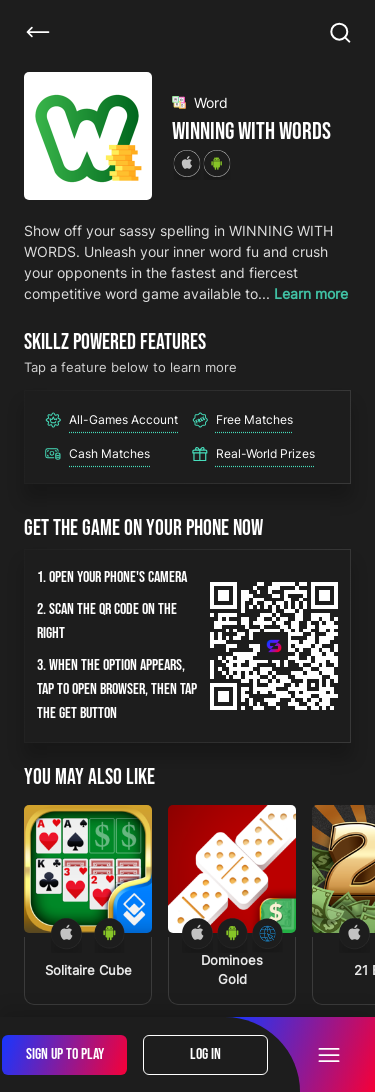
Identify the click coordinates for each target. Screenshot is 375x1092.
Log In (205, 1054)
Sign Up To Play (65, 1054)
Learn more (311, 293)
